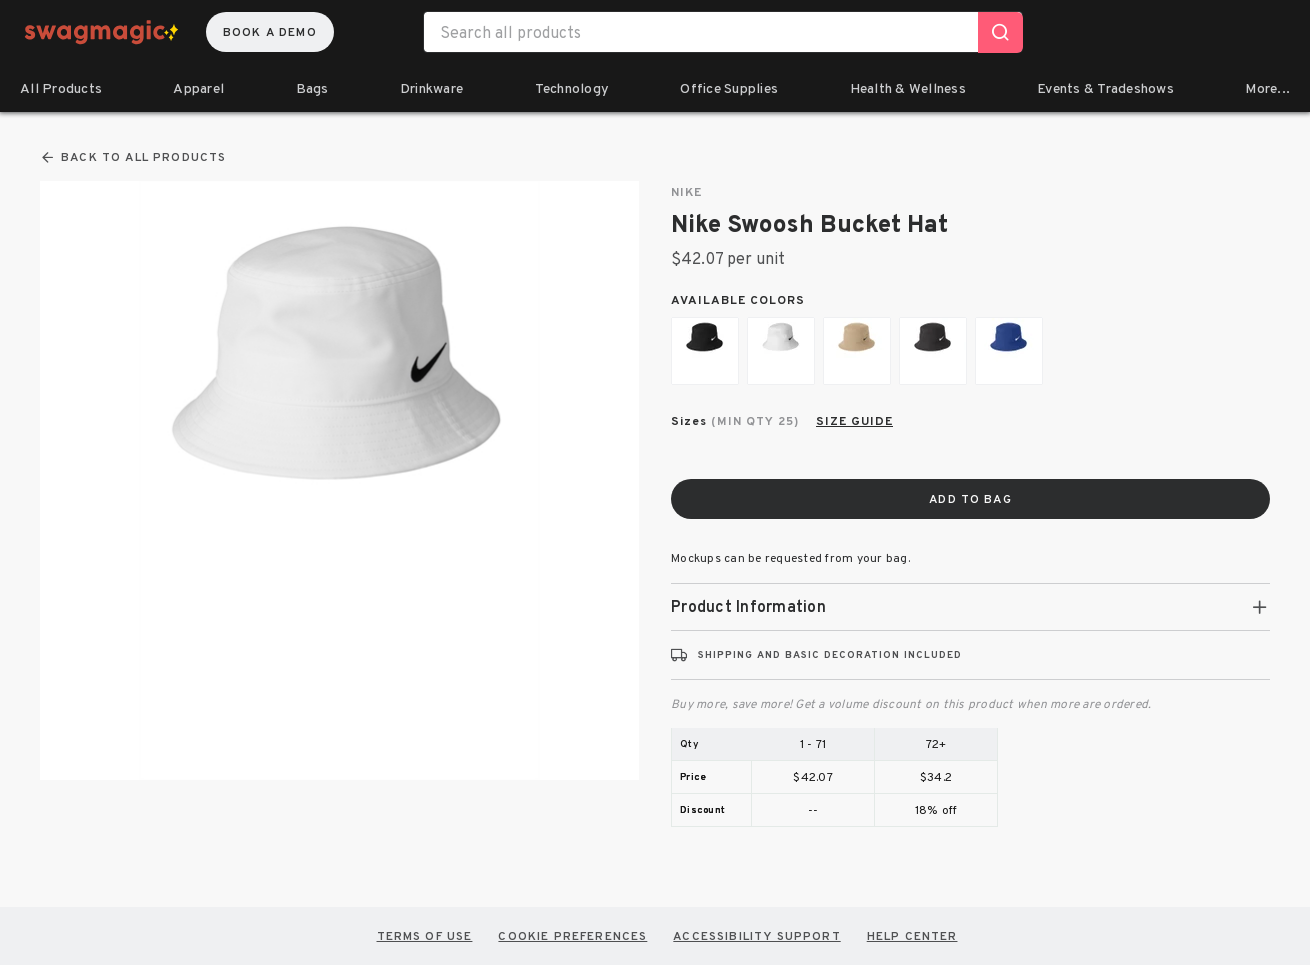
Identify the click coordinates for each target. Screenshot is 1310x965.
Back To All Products (133, 157)
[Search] (1000, 32)
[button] (970, 607)
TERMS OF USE (425, 936)
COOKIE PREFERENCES (572, 936)
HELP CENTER (912, 936)
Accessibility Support (756, 936)
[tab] (970, 607)
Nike (686, 193)
